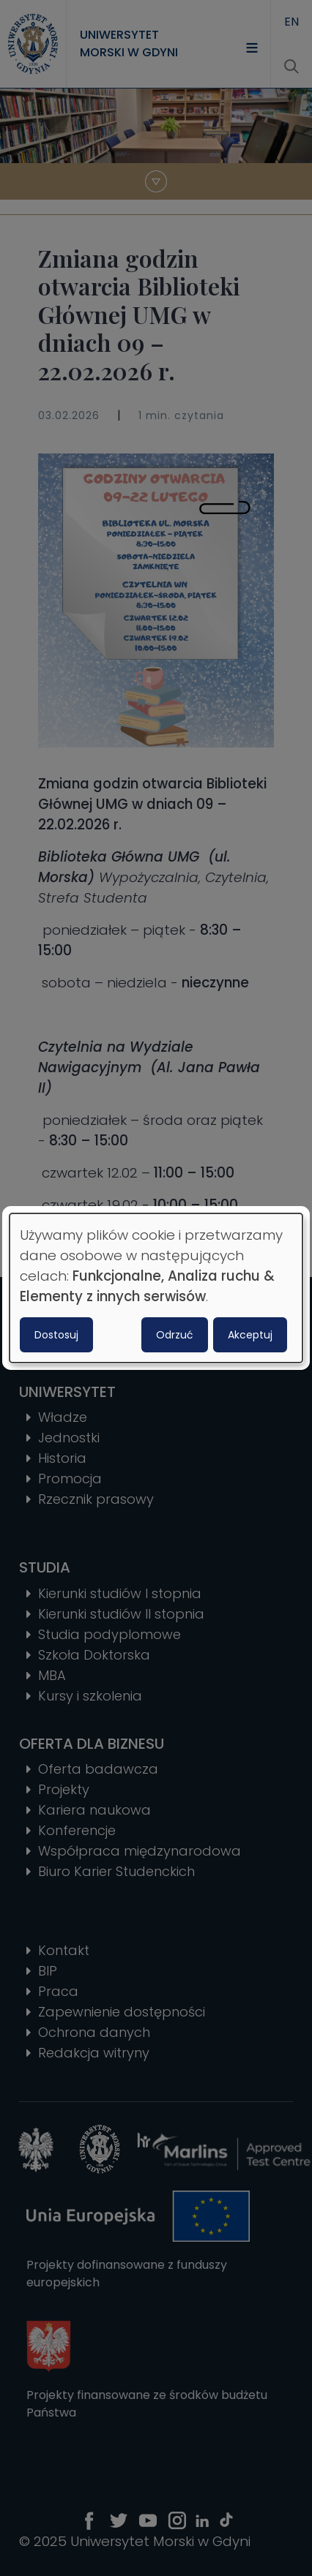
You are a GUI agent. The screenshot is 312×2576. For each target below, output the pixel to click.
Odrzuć (174, 1334)
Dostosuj (56, 1334)
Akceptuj (250, 1334)
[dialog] (156, 1288)
